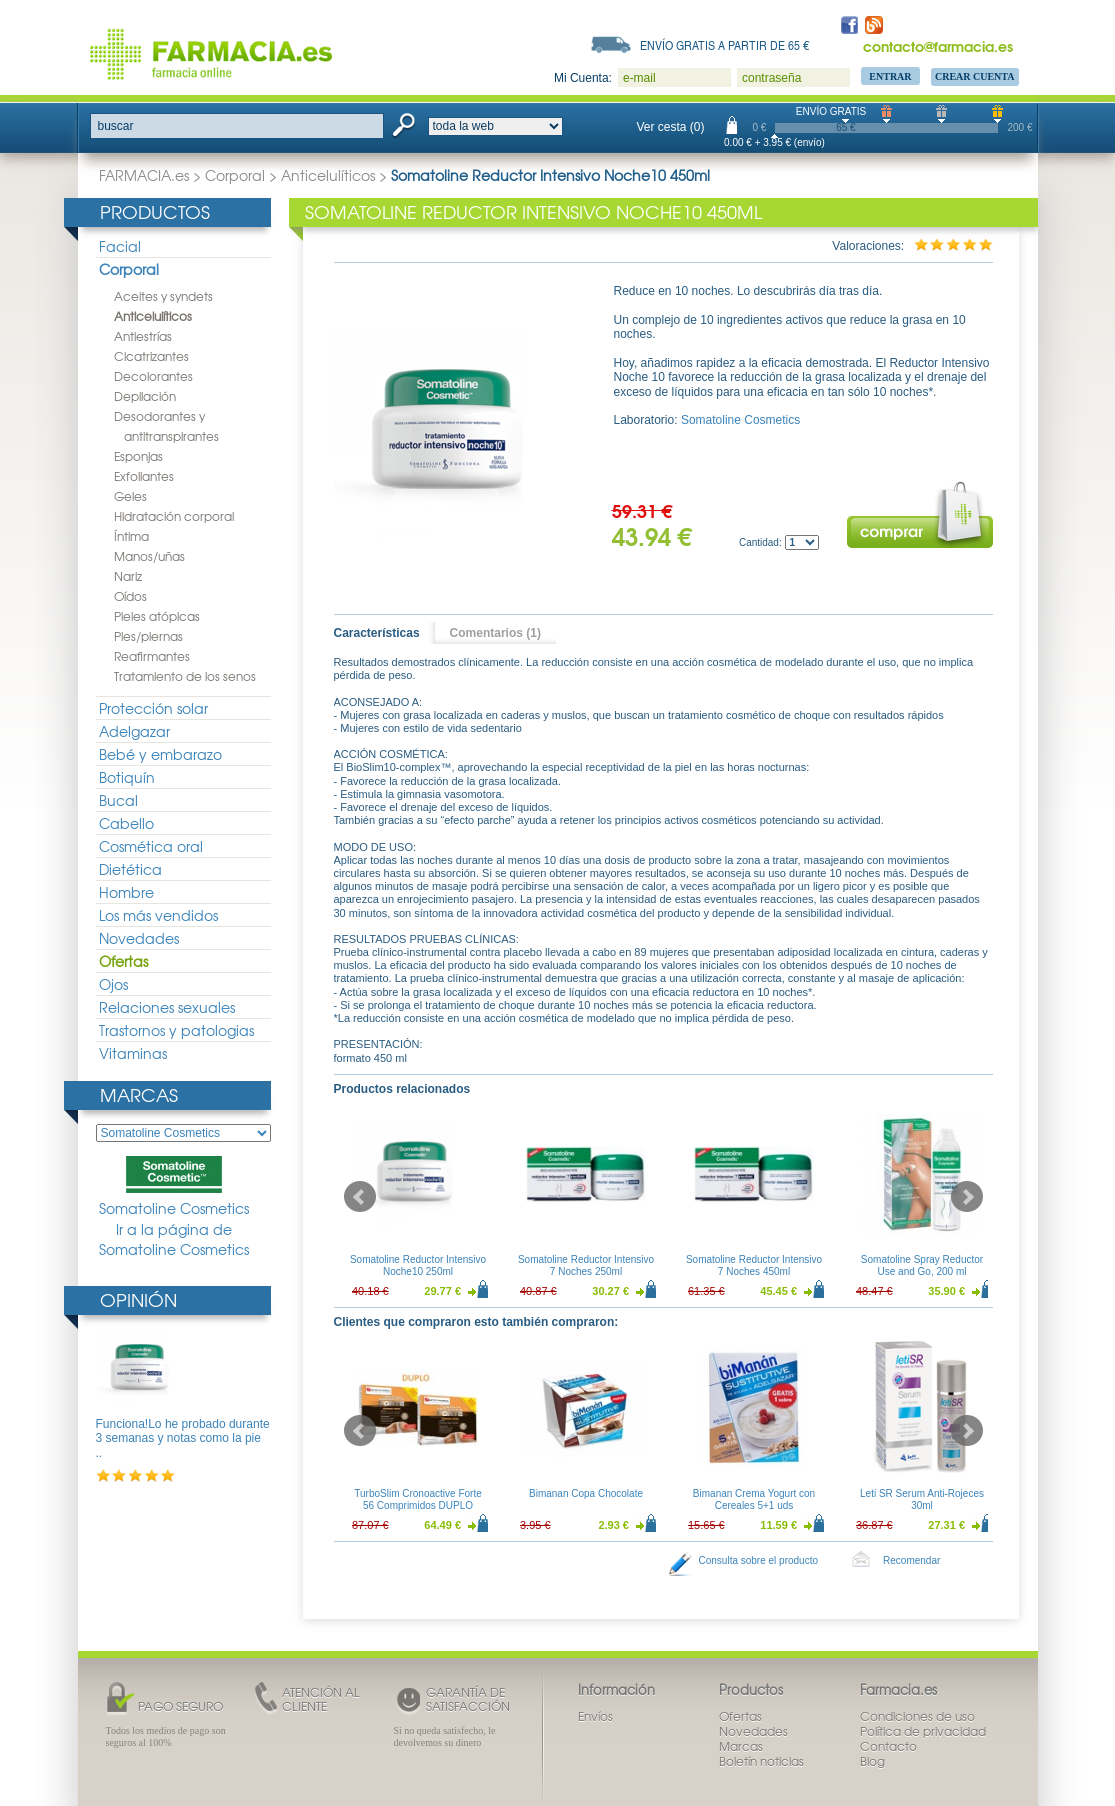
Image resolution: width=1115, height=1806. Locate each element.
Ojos (113, 984)
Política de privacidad (923, 1731)
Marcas (139, 1094)
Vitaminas (133, 1053)
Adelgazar (134, 731)
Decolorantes (153, 376)
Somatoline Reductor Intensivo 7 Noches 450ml (753, 1265)
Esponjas (138, 456)
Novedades (139, 938)
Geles (130, 496)
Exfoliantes (144, 476)
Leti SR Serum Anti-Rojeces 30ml (922, 1499)
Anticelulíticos (328, 175)
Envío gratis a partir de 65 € (725, 45)
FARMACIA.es (144, 175)
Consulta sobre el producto (759, 1560)
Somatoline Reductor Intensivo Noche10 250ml (417, 1265)
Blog (872, 1761)
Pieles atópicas (157, 616)
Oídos (130, 596)
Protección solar (153, 708)
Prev (360, 1197)
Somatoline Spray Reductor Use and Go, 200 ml (921, 1265)
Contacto (888, 1746)
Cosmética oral (151, 846)
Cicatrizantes (151, 356)
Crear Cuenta (975, 76)
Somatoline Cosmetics (174, 1187)
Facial (120, 246)
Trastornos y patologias (176, 1030)
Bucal (118, 800)
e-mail (639, 78)
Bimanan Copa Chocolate (586, 1493)
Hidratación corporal (174, 516)
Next (967, 1197)
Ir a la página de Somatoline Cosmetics (174, 1239)
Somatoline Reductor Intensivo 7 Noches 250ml (585, 1265)
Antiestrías (143, 336)
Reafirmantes (152, 656)
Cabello (126, 823)
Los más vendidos (158, 915)
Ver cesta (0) (671, 127)
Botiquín (127, 777)
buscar (116, 126)
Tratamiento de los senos (185, 676)
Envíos (595, 1716)
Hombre (126, 892)
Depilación (145, 396)
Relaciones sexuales (167, 1007)
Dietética (130, 869)
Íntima (131, 536)
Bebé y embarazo (160, 754)
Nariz (128, 576)
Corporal (235, 175)
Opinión (138, 1299)
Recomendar (911, 1560)
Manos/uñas (149, 556)
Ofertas (123, 961)
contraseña (771, 78)
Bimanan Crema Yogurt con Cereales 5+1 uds (753, 1499)
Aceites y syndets (163, 296)
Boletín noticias (761, 1761)
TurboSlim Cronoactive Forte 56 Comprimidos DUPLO (417, 1499)
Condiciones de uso (917, 1716)
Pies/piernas (148, 636)
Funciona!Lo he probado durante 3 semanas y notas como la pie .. (183, 1438)
